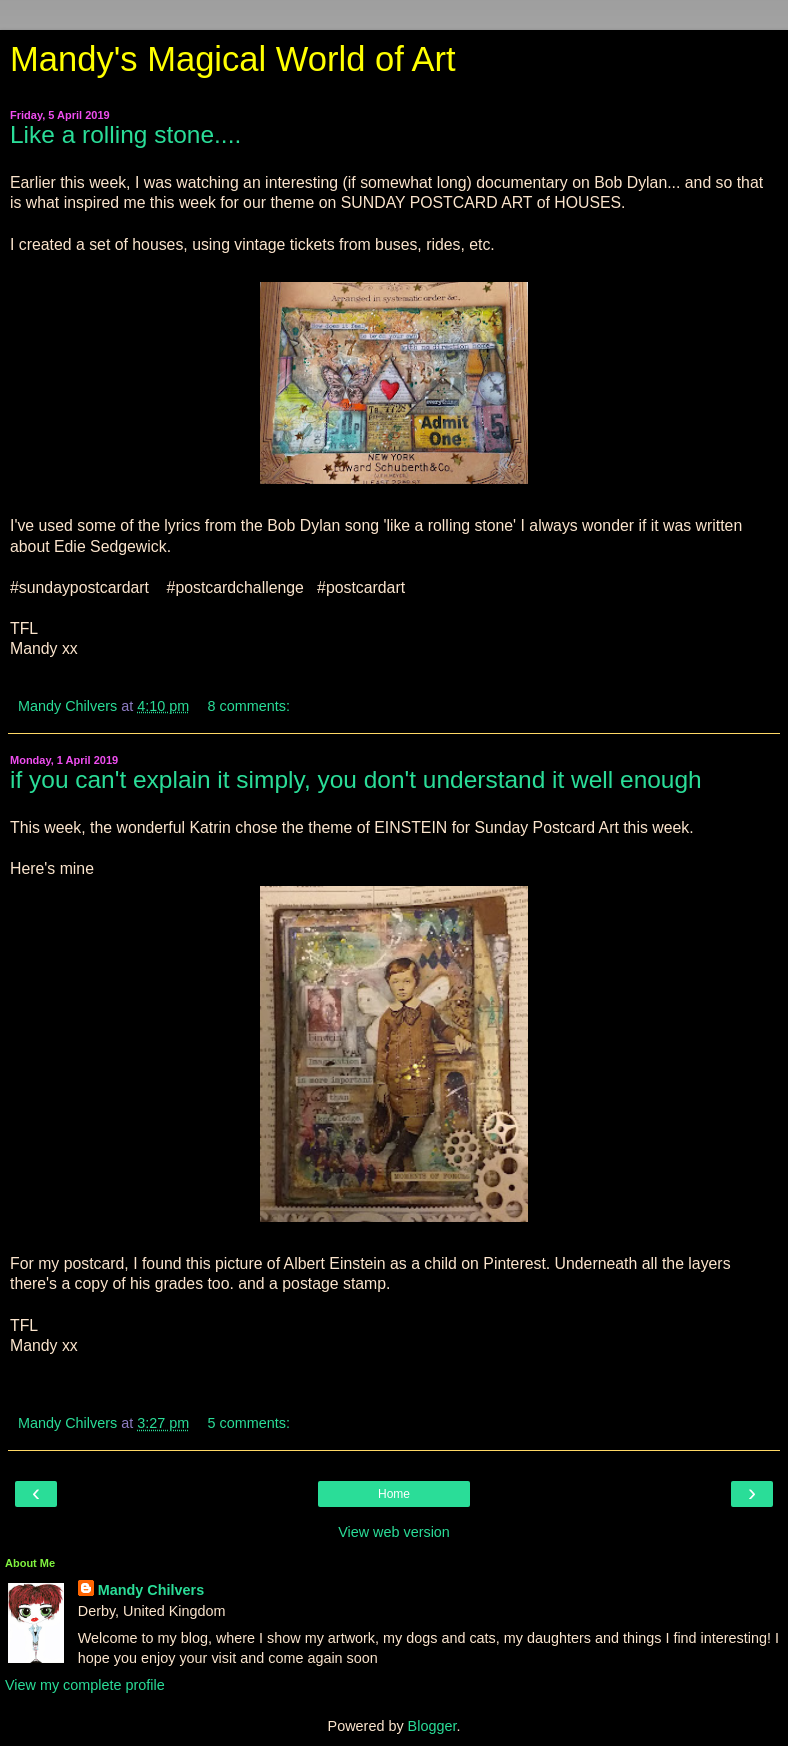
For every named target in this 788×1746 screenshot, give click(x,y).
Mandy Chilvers (151, 1590)
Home (394, 1494)
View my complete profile (85, 1685)
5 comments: (249, 1423)
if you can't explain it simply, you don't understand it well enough (356, 779)
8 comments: (249, 706)
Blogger (432, 1726)
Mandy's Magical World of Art (233, 59)
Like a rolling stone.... (125, 134)
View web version (394, 1532)
